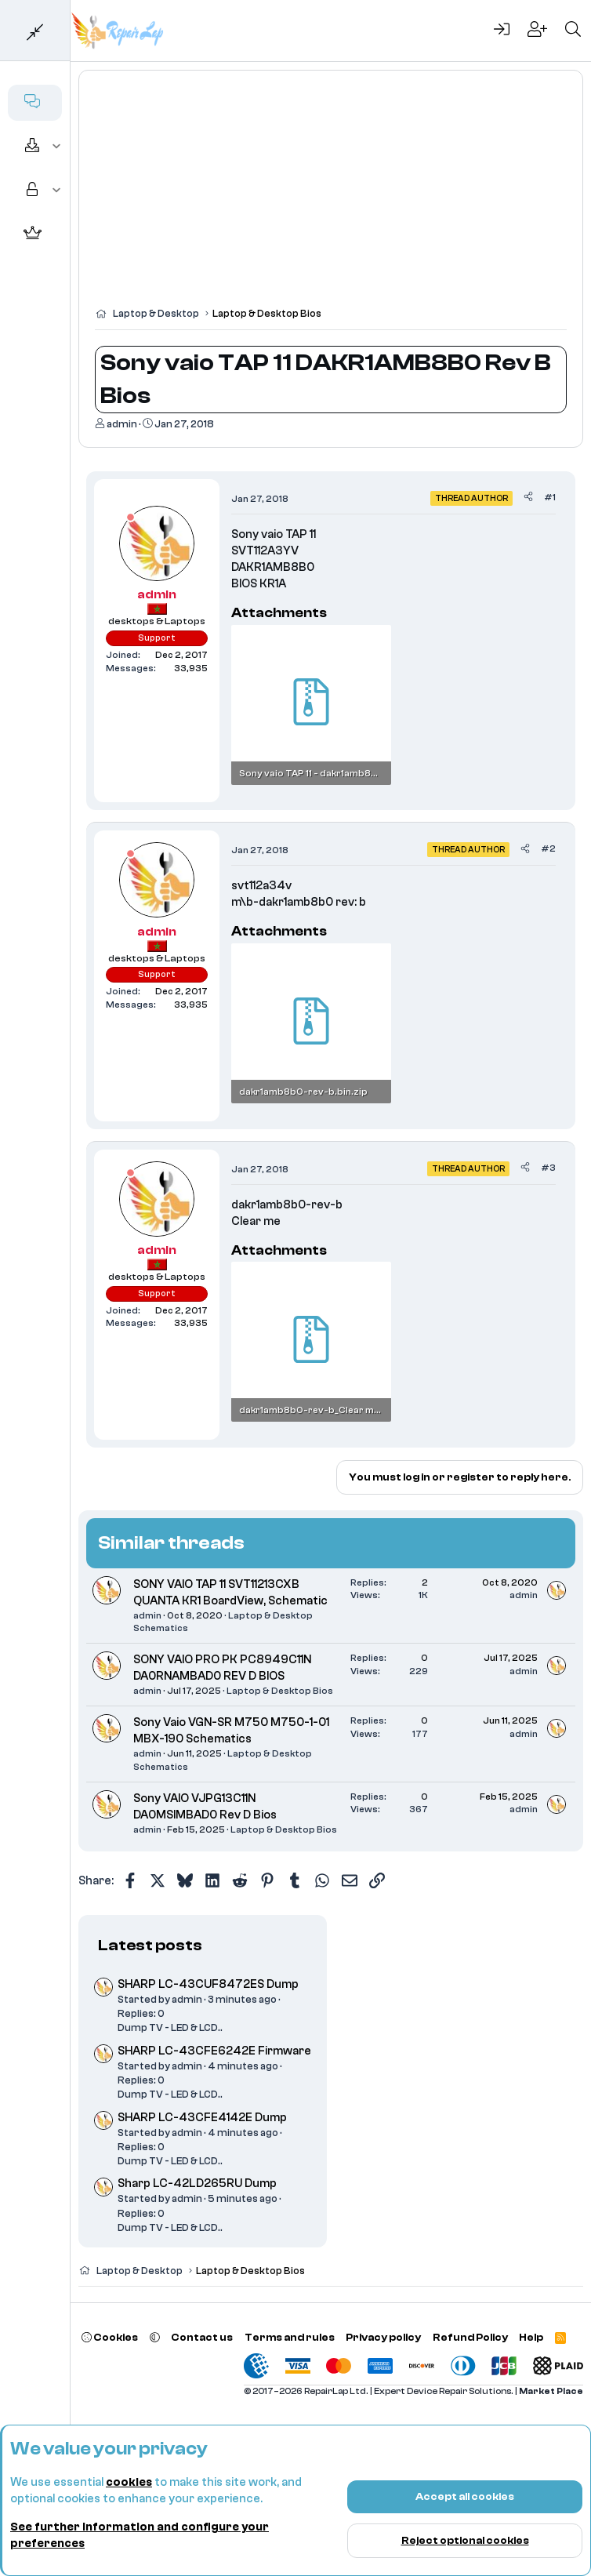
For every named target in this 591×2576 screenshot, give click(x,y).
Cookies (110, 2337)
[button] (57, 147)
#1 (550, 497)
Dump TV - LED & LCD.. (170, 2027)
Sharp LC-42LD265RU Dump (197, 2183)
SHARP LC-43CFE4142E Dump (202, 2117)
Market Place (551, 2391)
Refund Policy (470, 2337)
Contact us (202, 2337)
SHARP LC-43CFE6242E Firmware (214, 2051)
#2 (548, 848)
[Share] (528, 498)
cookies (129, 2482)
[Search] (573, 30)
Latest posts (150, 1945)
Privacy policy (383, 2337)
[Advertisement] (331, 196)
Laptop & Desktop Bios (280, 1690)
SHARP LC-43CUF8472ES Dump (208, 1984)
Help (531, 2337)
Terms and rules (290, 2337)
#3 (548, 1167)
